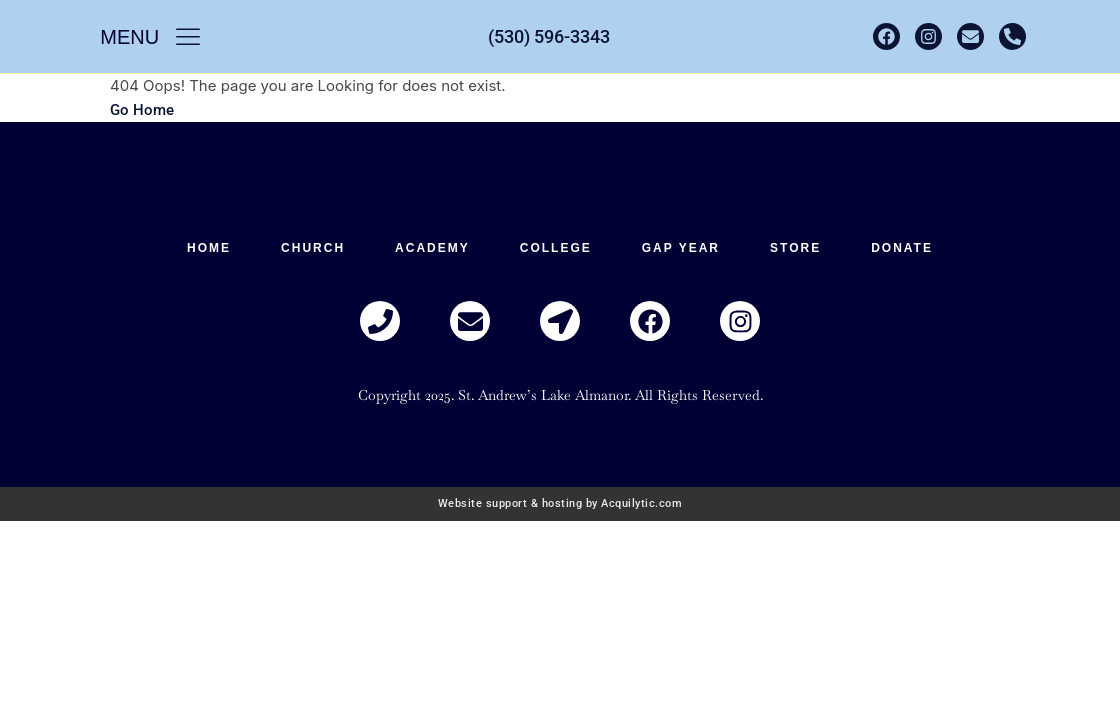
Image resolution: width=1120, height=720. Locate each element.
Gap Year (681, 248)
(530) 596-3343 (549, 36)
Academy (432, 248)
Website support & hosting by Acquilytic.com (560, 503)
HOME (209, 248)
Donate (902, 248)
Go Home (142, 110)
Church (313, 248)
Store (795, 248)
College (556, 248)
